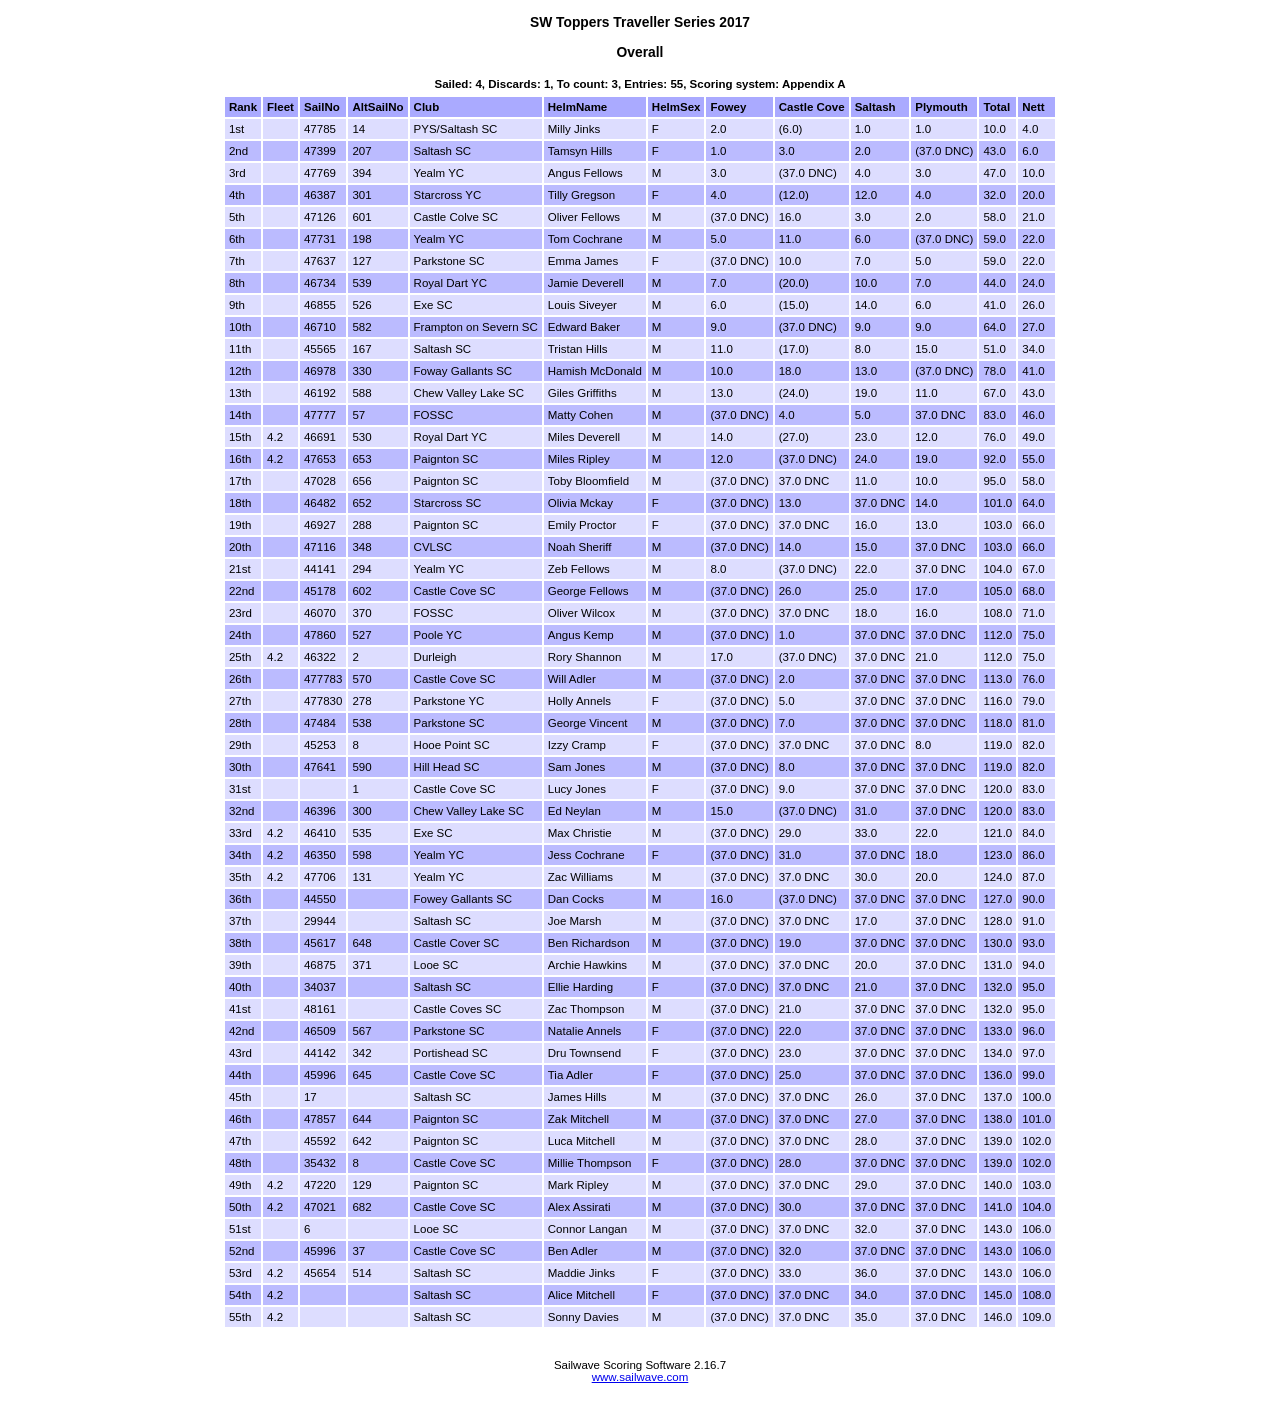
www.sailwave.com (640, 1377)
